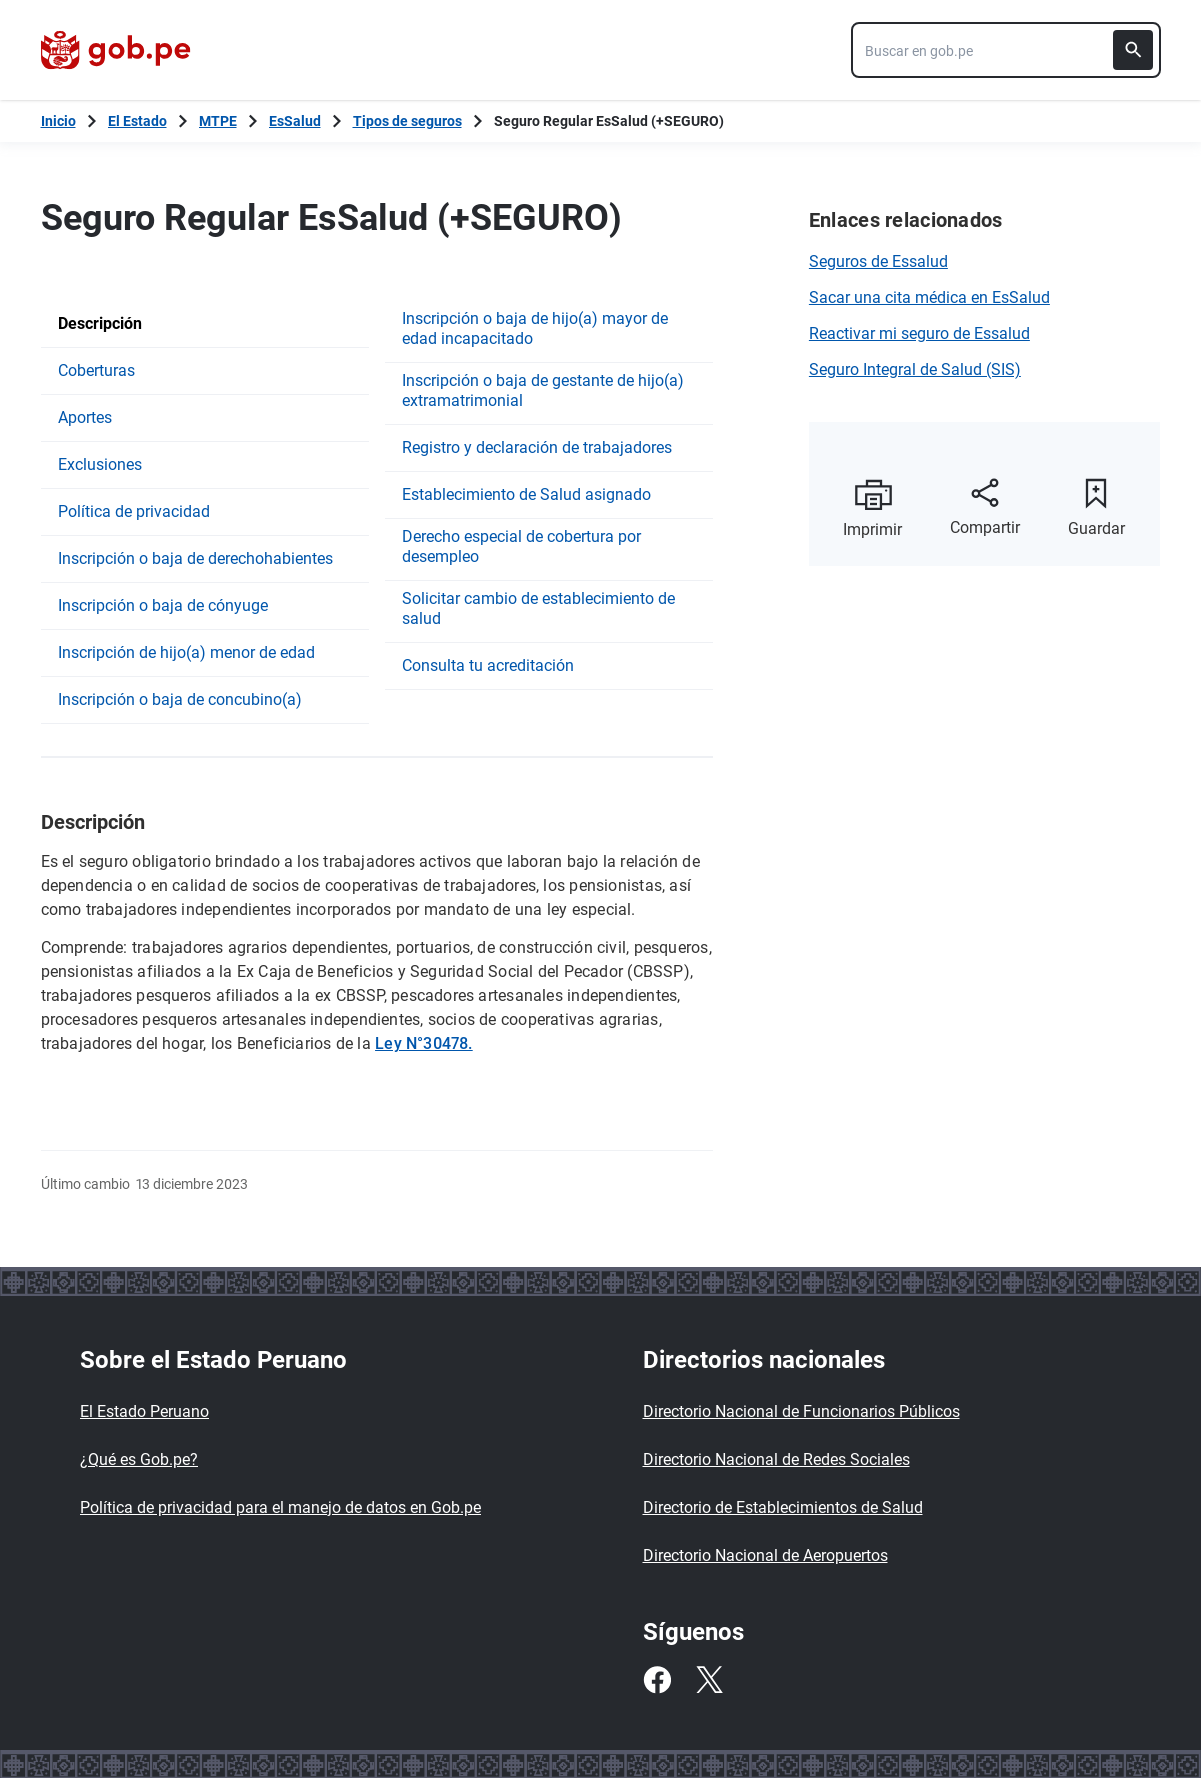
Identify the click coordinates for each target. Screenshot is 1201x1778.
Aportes (85, 417)
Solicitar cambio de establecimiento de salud (538, 608)
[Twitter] (709, 1680)
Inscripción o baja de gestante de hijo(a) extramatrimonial (543, 390)
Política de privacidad (134, 511)
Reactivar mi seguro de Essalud (919, 333)
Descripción (100, 323)
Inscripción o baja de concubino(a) (180, 699)
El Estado (137, 121)
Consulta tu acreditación (488, 665)
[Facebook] (657, 1680)
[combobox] (1006, 50)
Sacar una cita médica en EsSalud (929, 297)
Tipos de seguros (407, 121)
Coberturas (96, 370)
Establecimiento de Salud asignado (526, 494)
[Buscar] (1133, 50)
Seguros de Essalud (878, 261)
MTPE (218, 121)
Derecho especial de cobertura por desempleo (521, 546)
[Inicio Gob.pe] (58, 121)
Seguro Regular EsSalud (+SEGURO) (609, 121)
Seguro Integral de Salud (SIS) (915, 369)
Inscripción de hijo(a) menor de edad (186, 652)
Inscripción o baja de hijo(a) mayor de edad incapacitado (535, 328)
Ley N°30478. (424, 1043)
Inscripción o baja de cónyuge (163, 605)
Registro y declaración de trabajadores (537, 447)
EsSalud (295, 121)
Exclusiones (100, 464)
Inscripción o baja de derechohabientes (195, 558)
